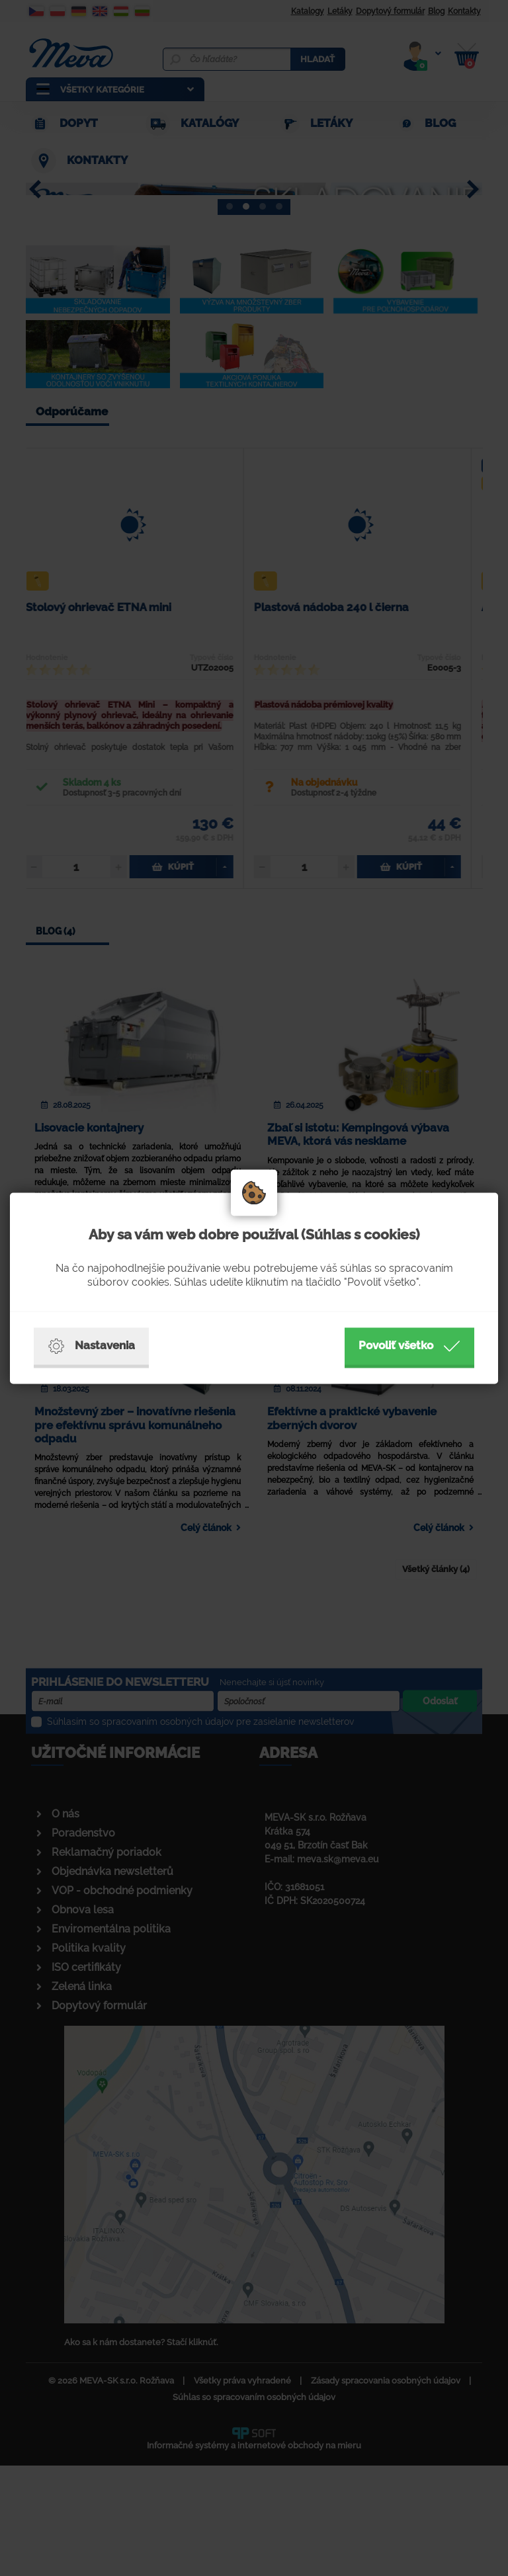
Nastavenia (91, 1345)
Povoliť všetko (409, 1345)
